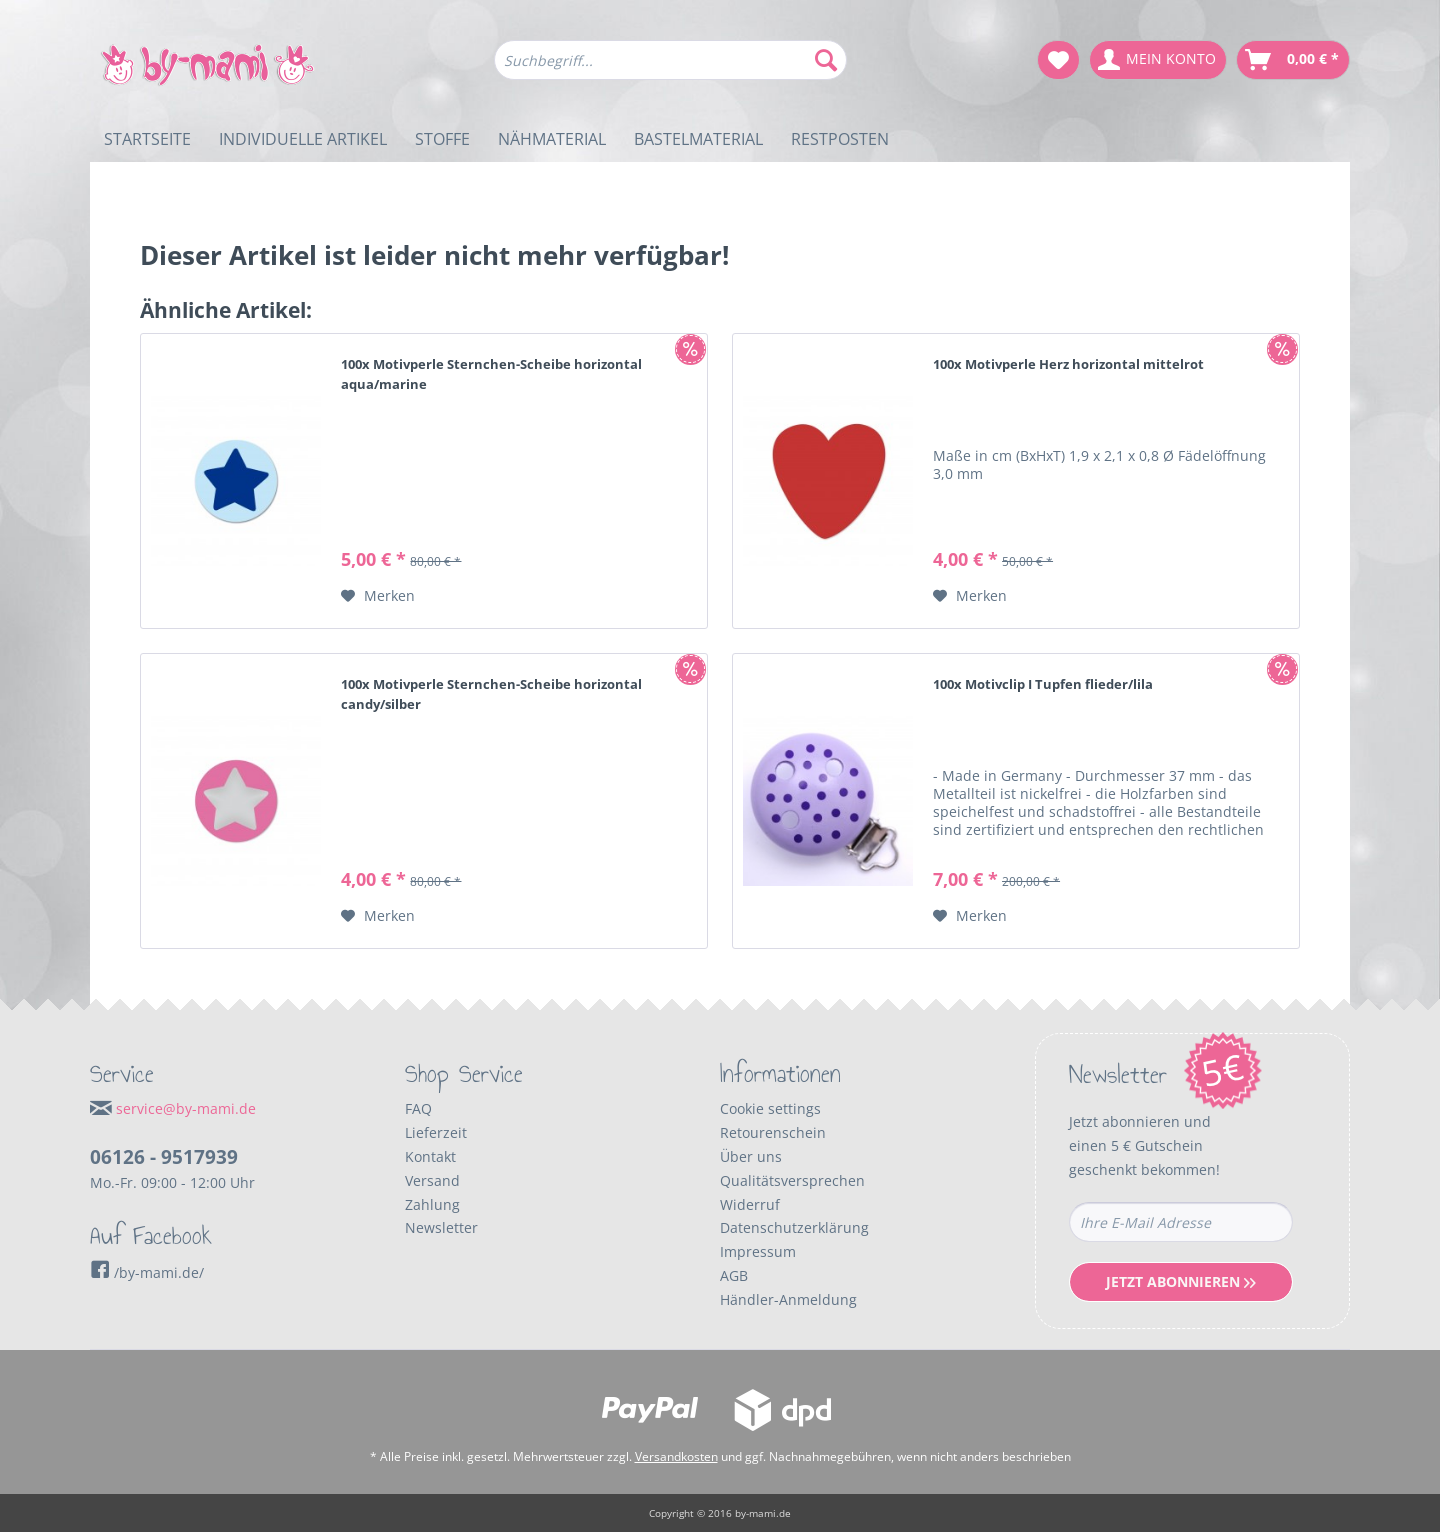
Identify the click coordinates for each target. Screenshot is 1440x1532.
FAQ (418, 1108)
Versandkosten (676, 1456)
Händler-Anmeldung (788, 1299)
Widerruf (750, 1204)
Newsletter (441, 1227)
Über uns (751, 1156)
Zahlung (432, 1204)
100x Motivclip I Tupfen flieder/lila (1043, 684)
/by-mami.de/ (147, 1272)
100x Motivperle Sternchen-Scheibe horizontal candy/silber (491, 694)
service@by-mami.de (186, 1108)
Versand (432, 1180)
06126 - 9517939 (164, 1157)
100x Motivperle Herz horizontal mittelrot (1068, 364)
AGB (734, 1275)
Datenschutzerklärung (794, 1227)
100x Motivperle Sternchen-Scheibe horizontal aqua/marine (491, 374)
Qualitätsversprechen (792, 1180)
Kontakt (430, 1156)
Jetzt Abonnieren (1181, 1281)
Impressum (758, 1251)
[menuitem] (670, 69)
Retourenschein (773, 1132)
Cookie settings (770, 1108)
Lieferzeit (436, 1132)
